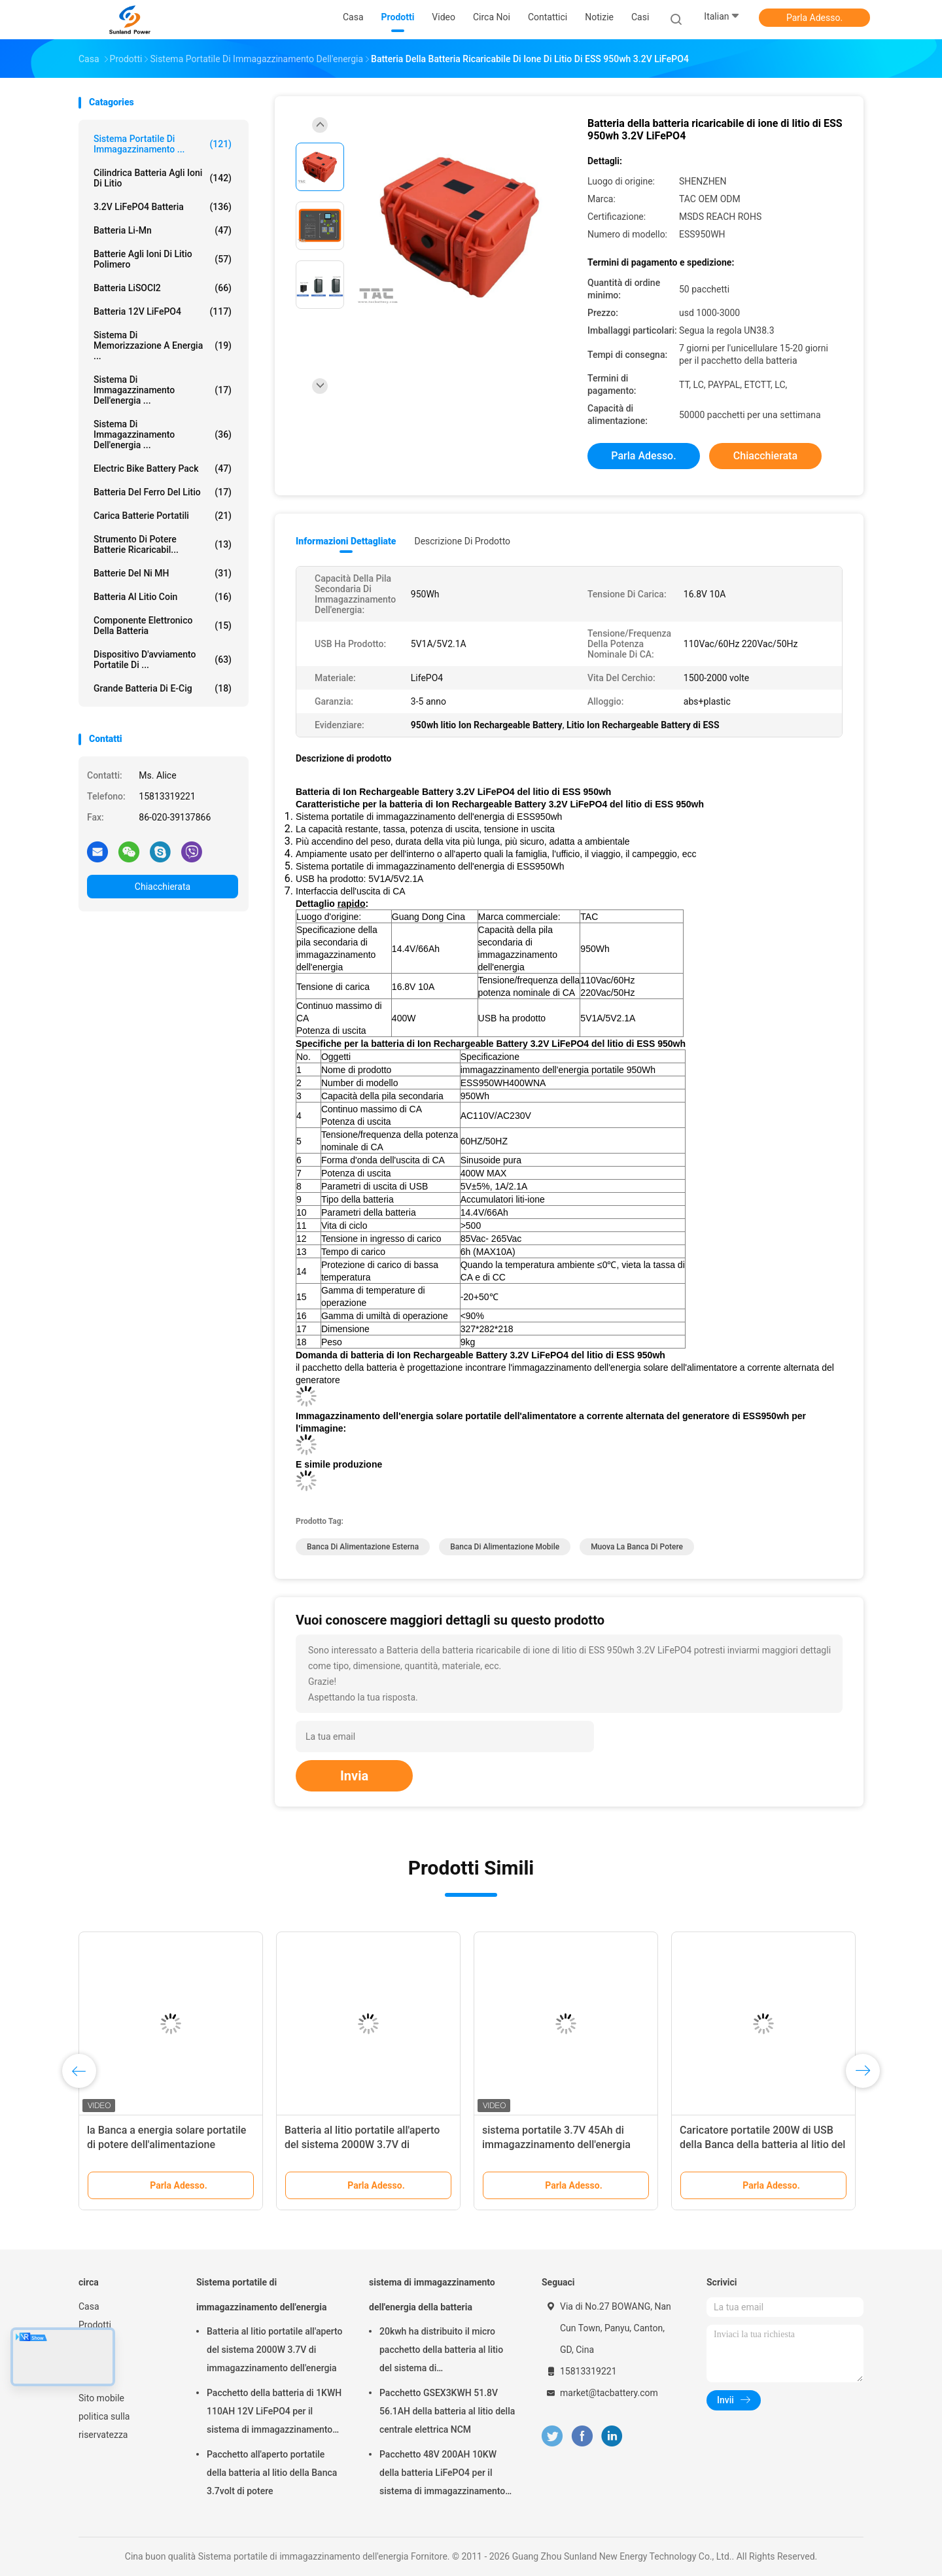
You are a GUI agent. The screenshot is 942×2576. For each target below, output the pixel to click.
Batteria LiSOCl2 (163, 287)
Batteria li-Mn (163, 230)
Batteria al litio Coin (163, 596)
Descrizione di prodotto (462, 541)
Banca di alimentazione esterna (363, 1546)
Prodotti (94, 2325)
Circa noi (96, 2343)
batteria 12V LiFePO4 (163, 311)
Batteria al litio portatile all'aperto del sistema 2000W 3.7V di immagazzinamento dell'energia (362, 2144)
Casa (88, 2306)
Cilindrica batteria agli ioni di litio (163, 178)
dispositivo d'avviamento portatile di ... (163, 659)
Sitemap (95, 2379)
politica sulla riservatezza (104, 2425)
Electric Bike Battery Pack (163, 468)
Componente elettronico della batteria (163, 625)
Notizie (92, 2361)
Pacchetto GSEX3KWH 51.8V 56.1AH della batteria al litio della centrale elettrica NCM (447, 2411)
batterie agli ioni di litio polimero (163, 259)
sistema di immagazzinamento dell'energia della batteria (432, 2294)
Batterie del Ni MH (163, 573)
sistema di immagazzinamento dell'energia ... (163, 390)
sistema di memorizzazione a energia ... (163, 345)
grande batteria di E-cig (163, 688)
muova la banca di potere (637, 1546)
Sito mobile (101, 2398)
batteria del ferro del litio (163, 492)
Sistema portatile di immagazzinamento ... (163, 143)
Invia (354, 1776)
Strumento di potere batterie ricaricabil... (163, 544)
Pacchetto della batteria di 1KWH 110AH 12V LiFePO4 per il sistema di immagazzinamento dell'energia (274, 2413)
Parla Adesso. (814, 17)
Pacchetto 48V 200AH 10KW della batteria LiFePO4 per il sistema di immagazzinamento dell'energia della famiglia (442, 2474)
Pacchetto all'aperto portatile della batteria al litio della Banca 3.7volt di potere (272, 2472)
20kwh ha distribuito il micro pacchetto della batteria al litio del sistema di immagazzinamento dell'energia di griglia (444, 2351)
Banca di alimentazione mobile (504, 1546)
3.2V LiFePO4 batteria (163, 206)
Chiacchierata (162, 886)
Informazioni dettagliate (346, 541)
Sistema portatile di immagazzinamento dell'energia (261, 2294)
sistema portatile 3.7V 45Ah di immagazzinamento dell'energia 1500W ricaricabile (556, 2144)
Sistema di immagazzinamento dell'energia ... (163, 434)
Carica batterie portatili (163, 515)
